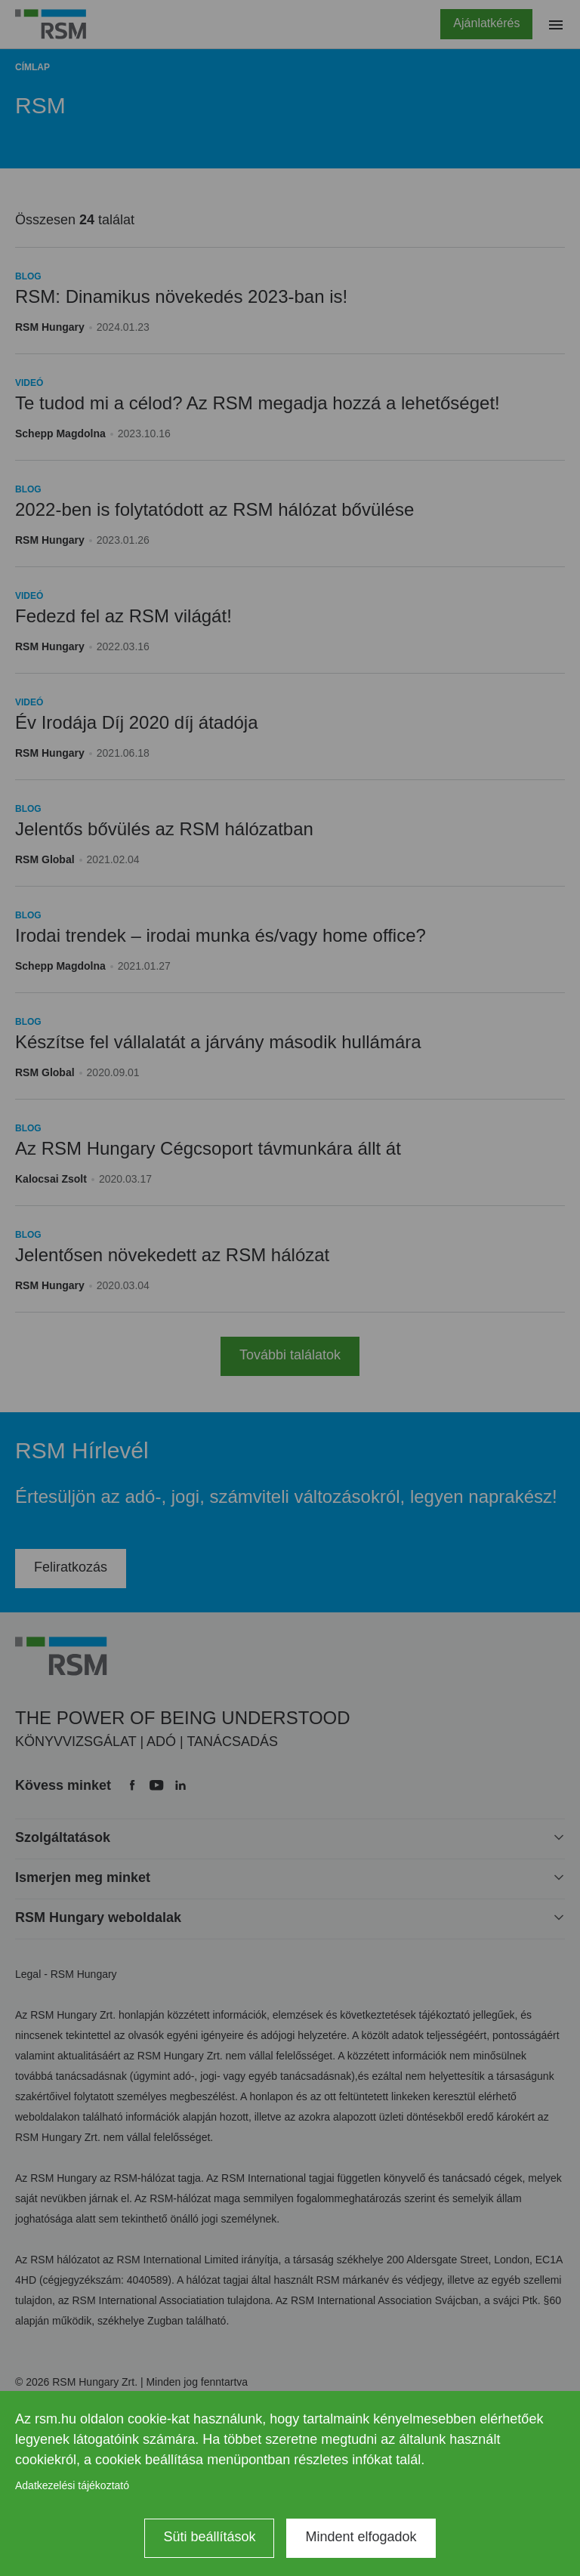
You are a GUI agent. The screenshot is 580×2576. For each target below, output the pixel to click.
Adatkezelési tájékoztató (72, 2485)
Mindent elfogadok (360, 2536)
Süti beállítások (209, 2536)
